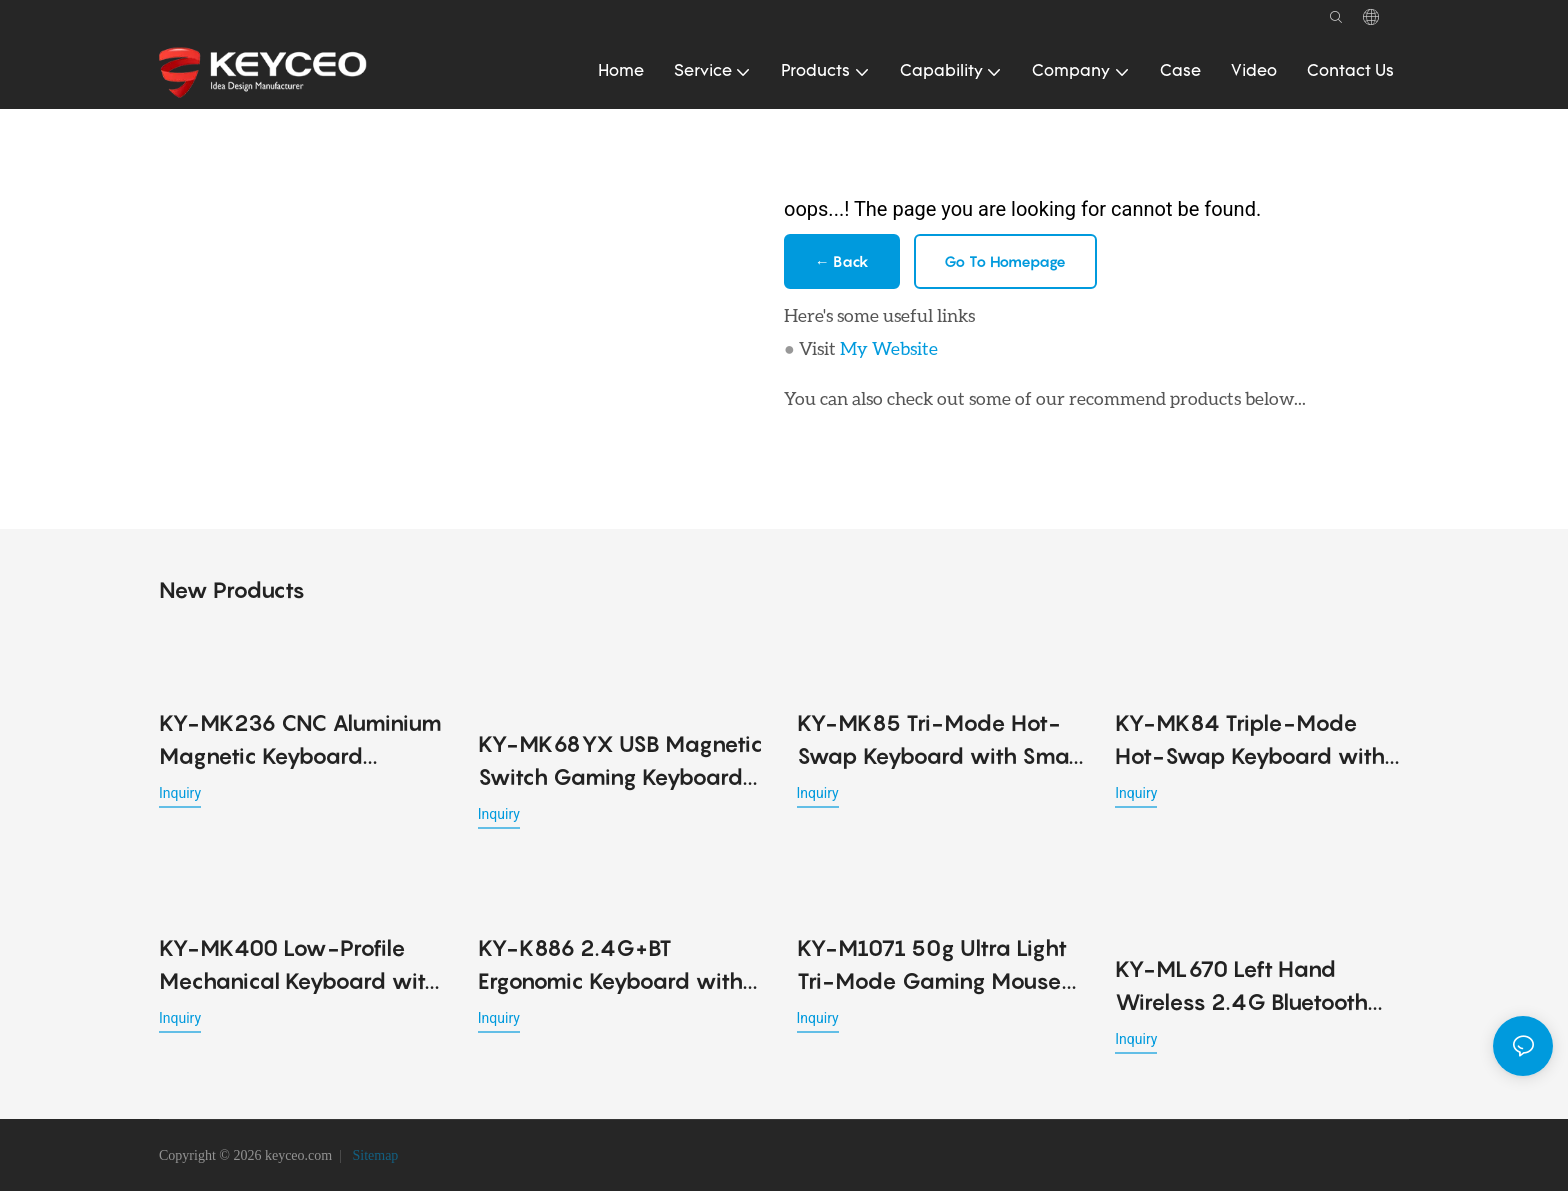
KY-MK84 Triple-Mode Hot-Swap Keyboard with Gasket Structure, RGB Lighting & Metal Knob (1250, 745)
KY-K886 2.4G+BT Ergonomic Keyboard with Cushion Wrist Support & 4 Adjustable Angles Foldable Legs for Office (619, 971)
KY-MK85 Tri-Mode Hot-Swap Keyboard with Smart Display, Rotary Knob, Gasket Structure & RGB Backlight (941, 745)
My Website (889, 352)
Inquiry (180, 797)
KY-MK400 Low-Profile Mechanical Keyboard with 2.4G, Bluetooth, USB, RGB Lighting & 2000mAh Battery (299, 971)
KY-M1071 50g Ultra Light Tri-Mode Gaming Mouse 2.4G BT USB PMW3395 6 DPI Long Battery (932, 971)
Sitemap (373, 1160)
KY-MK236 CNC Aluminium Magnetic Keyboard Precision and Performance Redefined (300, 745)
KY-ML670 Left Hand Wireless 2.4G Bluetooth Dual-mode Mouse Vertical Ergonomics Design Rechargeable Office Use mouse (1255, 992)
